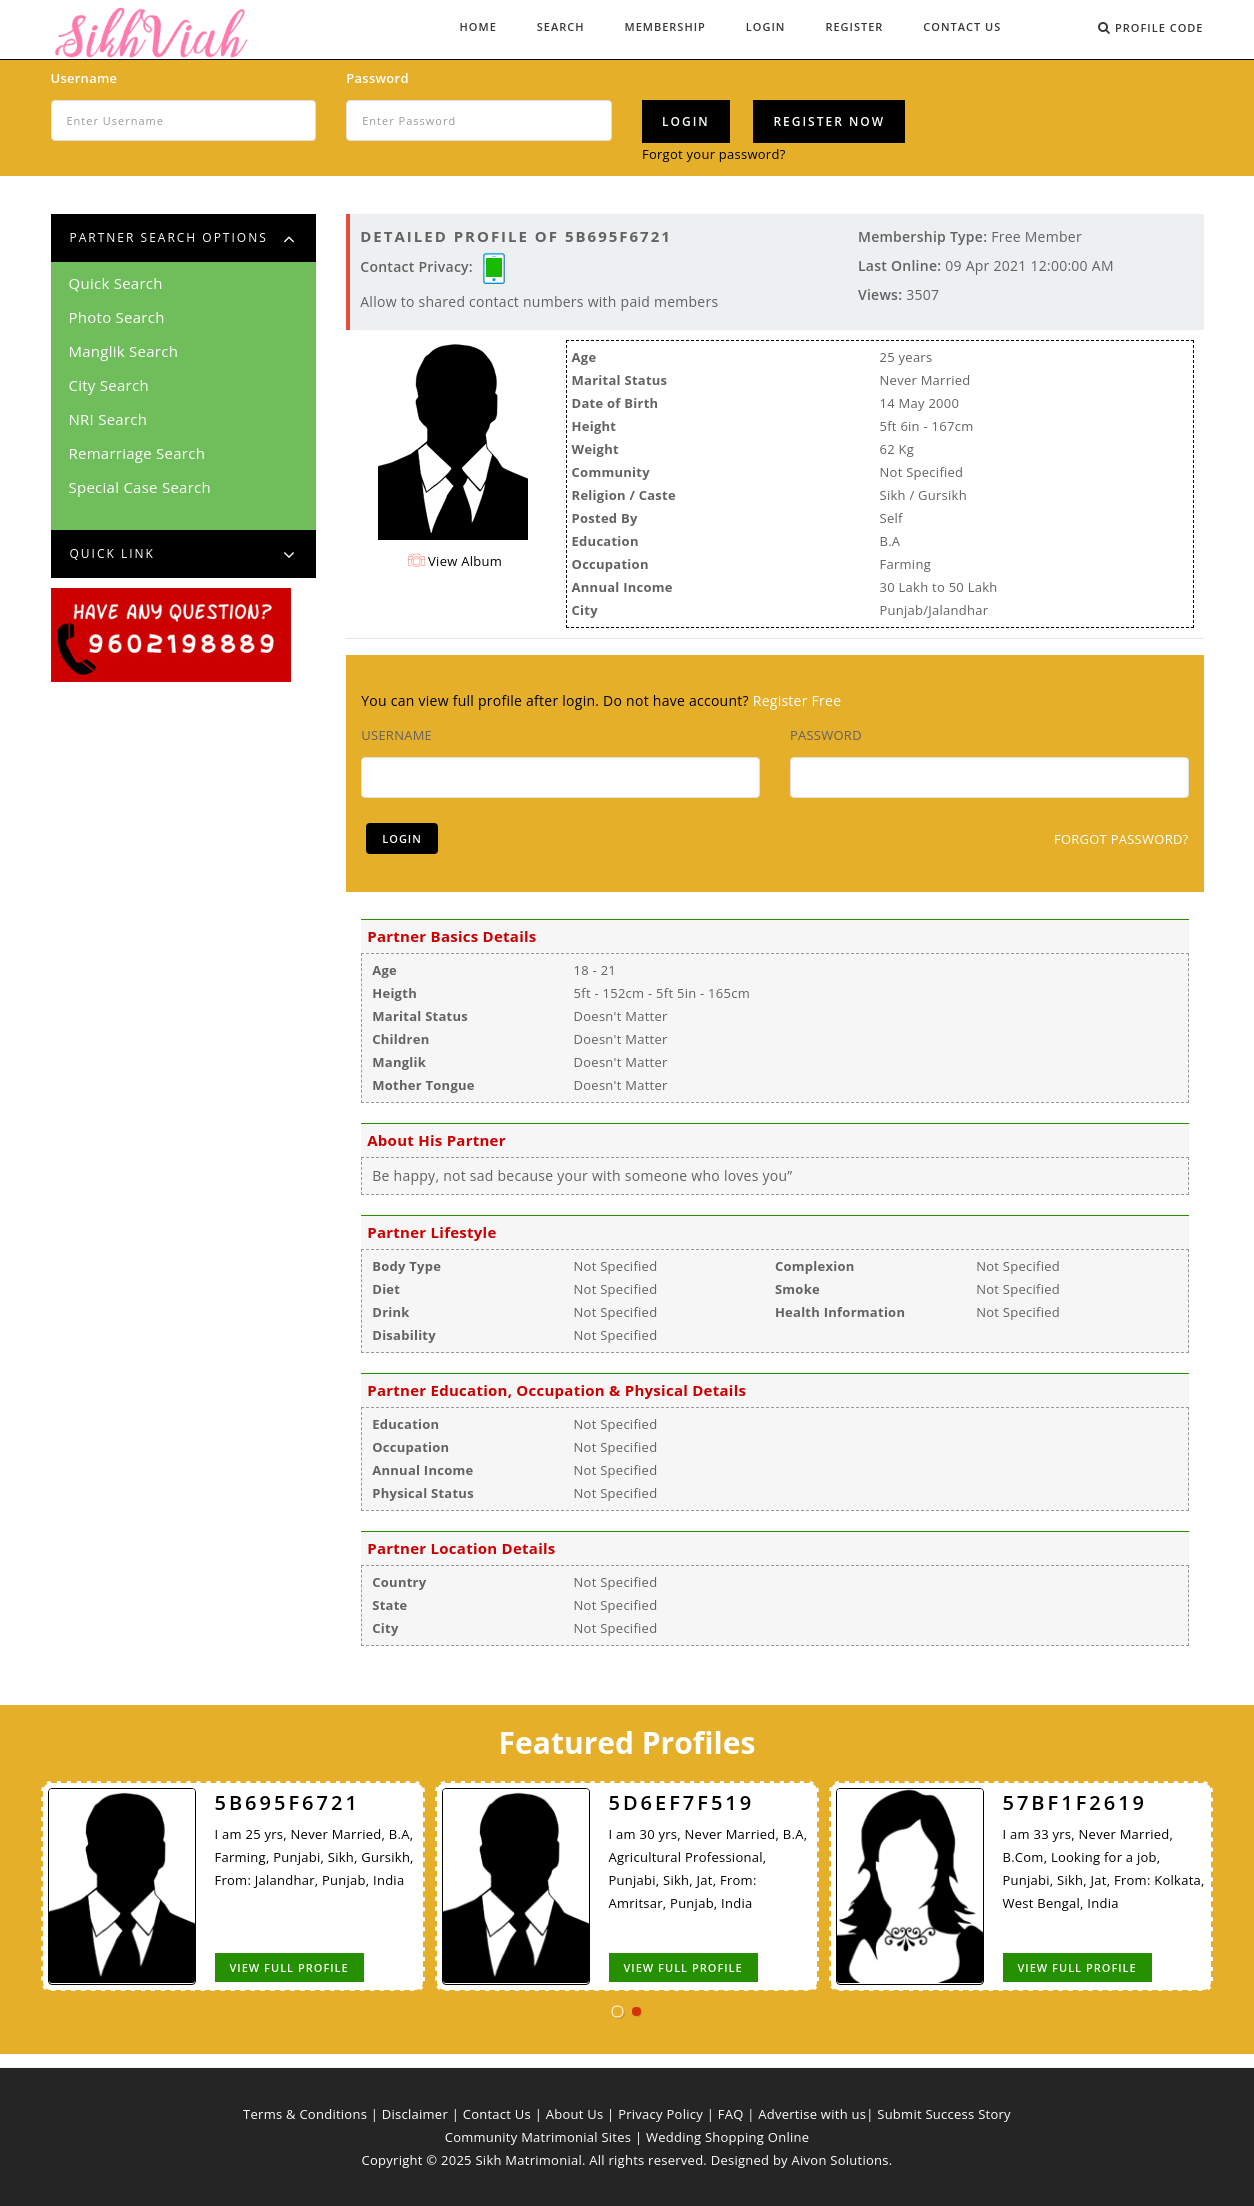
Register (854, 26)
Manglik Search (124, 351)
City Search (109, 385)
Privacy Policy (660, 2114)
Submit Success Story (944, 2114)
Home (478, 26)
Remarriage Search (137, 453)
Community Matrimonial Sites (538, 2137)
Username (84, 78)
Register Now (829, 121)
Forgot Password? (1121, 839)
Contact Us (962, 26)
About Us (575, 2114)
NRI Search (108, 419)
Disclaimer (415, 2114)
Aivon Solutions (840, 2160)
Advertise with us (812, 2114)
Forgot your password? (714, 154)
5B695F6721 (286, 1802)
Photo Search (117, 317)
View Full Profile (288, 1967)
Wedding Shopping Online (727, 2137)
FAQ (731, 2114)
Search (561, 26)
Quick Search (116, 283)
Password (377, 78)
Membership (665, 26)
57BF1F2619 (1074, 1802)
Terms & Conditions (305, 2114)
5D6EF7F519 (681, 1802)
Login (766, 26)
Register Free (797, 700)
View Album (455, 561)
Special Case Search (140, 487)
